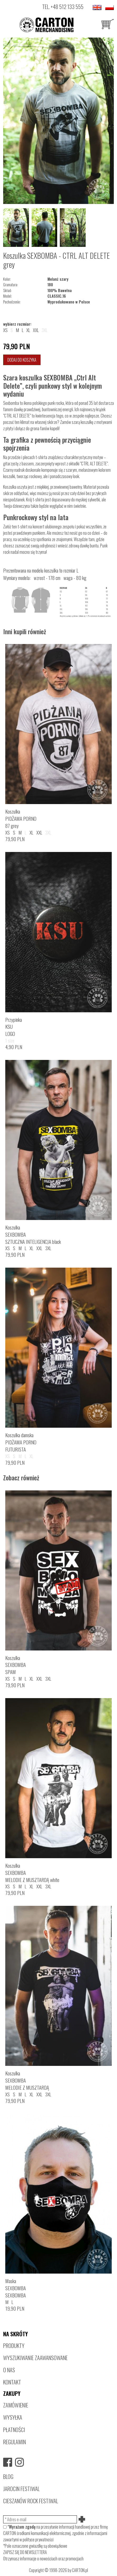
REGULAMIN (14, 2442)
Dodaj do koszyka (21, 360)
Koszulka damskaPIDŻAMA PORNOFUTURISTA (20, 1442)
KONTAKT (12, 2382)
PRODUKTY (14, 2345)
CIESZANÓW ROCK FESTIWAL (30, 2501)
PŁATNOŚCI (14, 2429)
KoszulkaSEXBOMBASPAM (15, 1665)
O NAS (9, 2370)
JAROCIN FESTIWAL (21, 2488)
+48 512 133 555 (67, 6)
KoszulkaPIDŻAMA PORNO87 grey (20, 818)
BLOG (8, 2476)
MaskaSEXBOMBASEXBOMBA (15, 2288)
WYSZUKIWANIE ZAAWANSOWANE (35, 2357)
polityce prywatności (38, 2539)
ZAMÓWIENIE (15, 2405)
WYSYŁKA (12, 2417)
